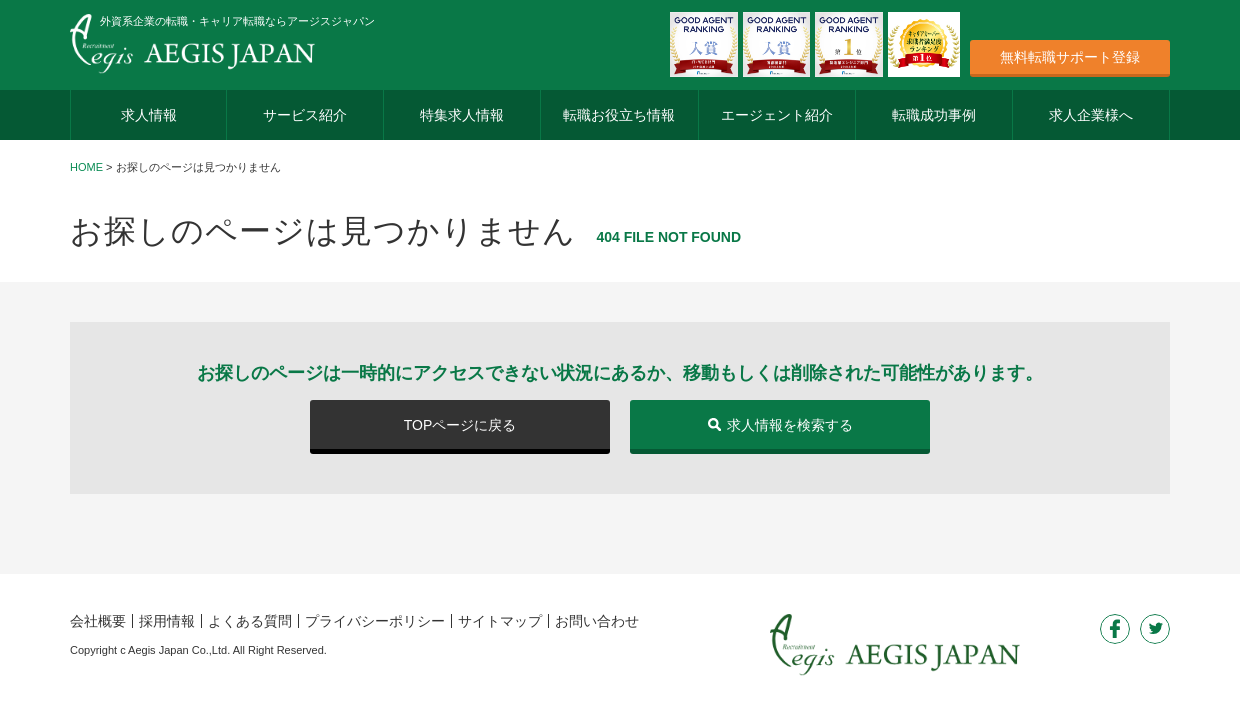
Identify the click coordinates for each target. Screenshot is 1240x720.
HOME (86, 167)
